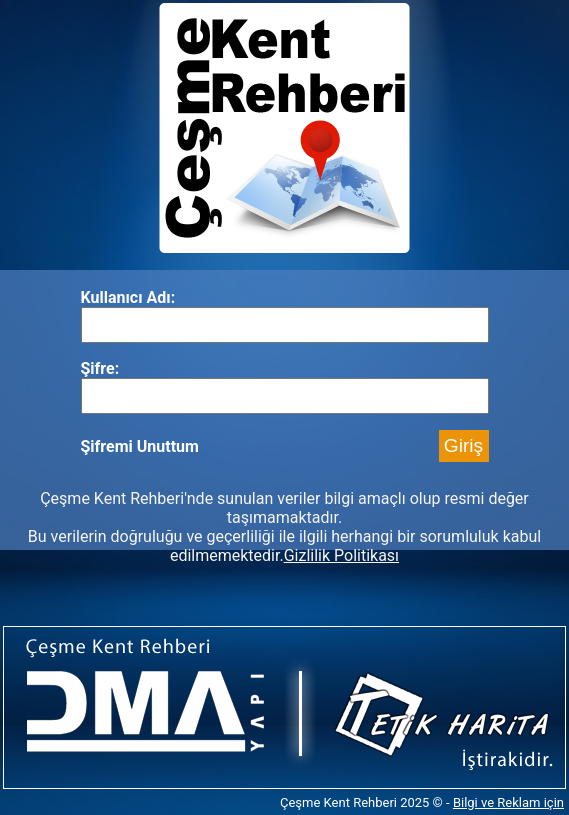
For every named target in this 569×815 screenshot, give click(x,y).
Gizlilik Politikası (341, 555)
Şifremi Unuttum (140, 446)
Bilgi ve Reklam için (508, 802)
